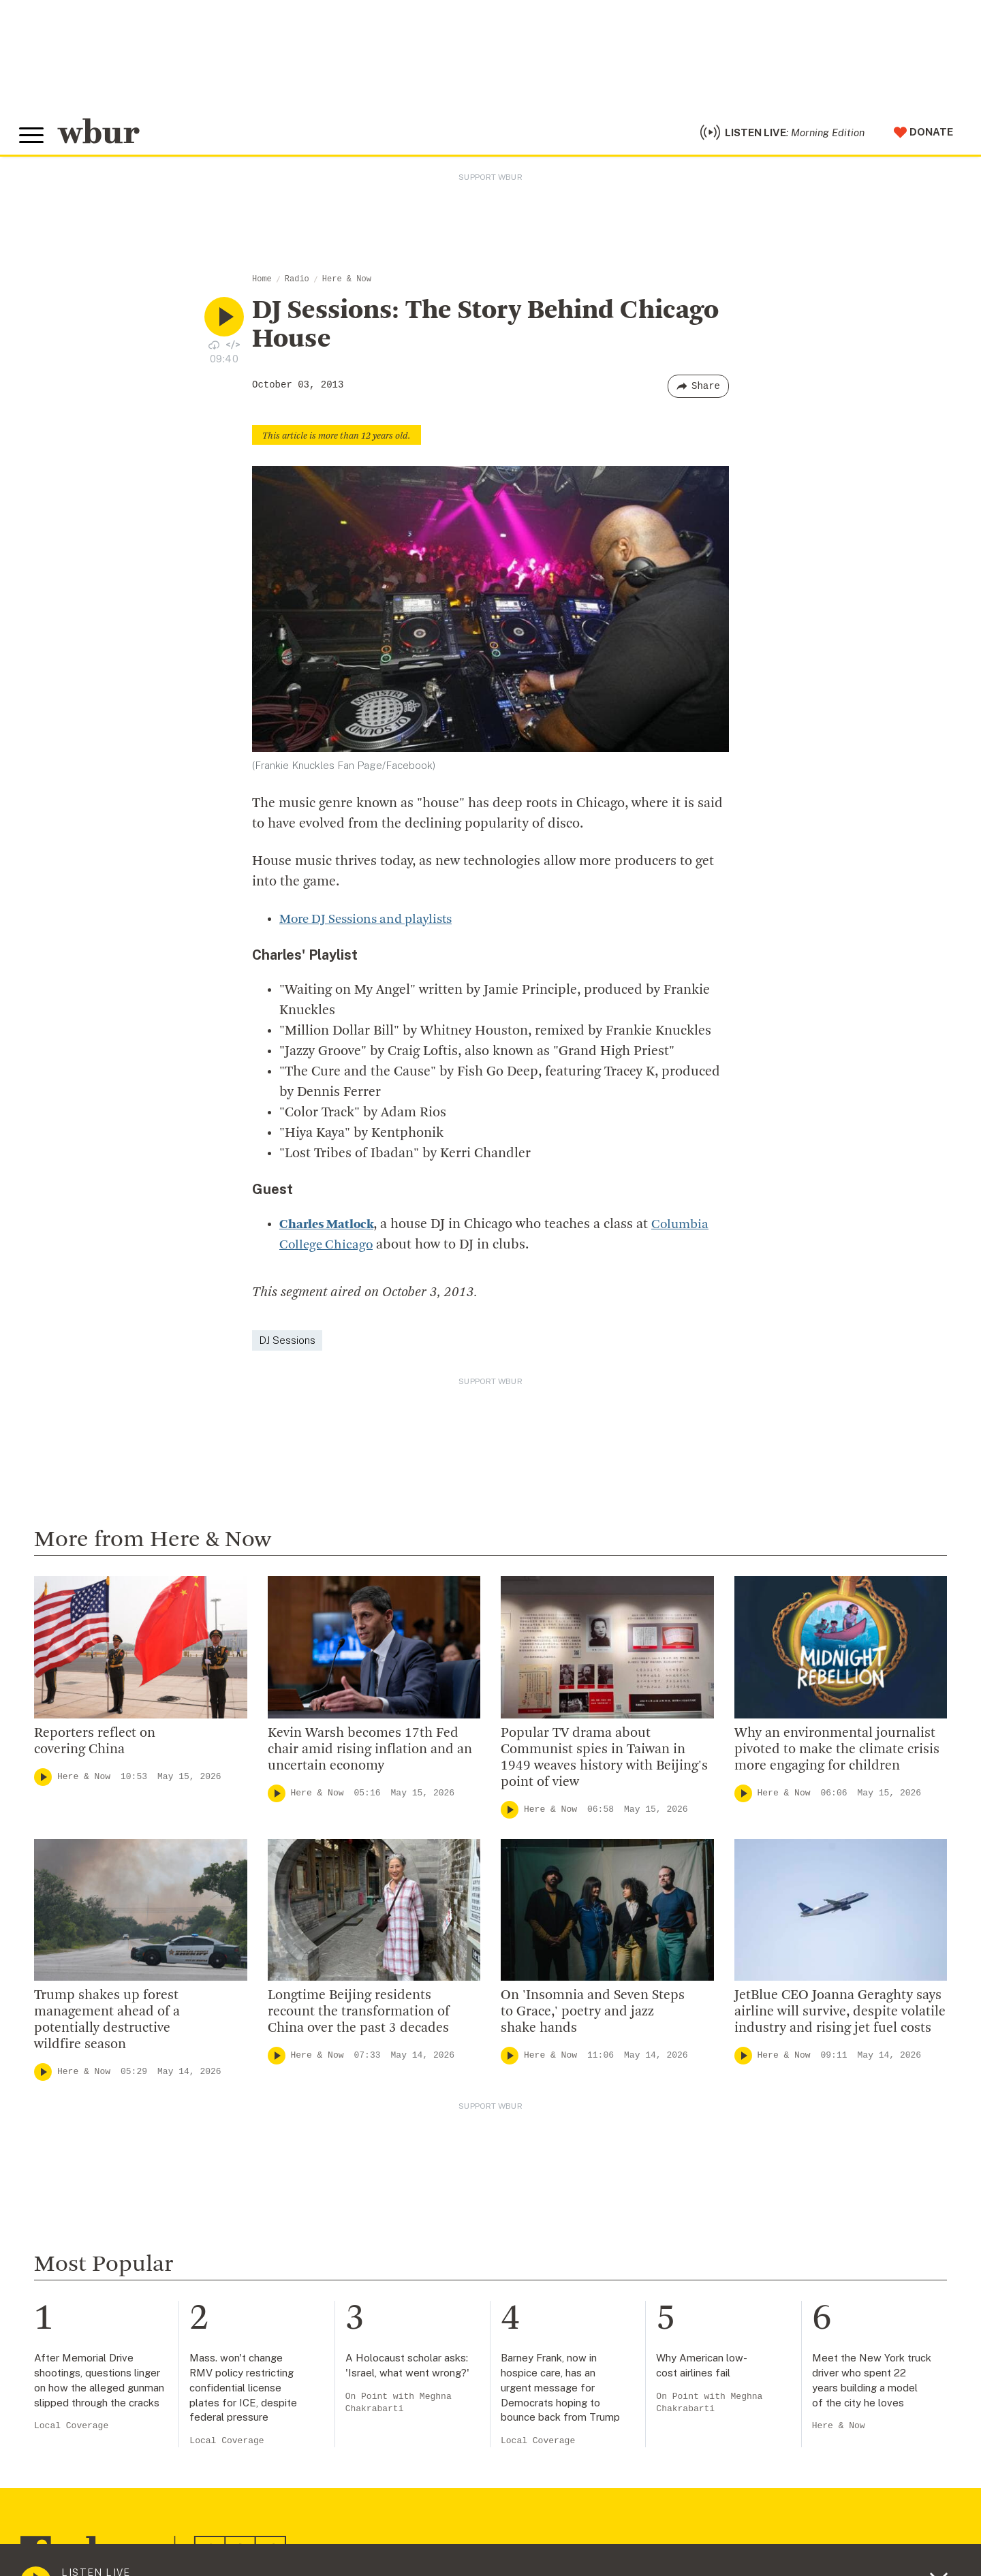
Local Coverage (71, 2431)
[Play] (43, 1782)
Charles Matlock (328, 1229)
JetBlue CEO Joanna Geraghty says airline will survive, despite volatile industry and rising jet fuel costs (840, 2017)
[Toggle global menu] (32, 138)
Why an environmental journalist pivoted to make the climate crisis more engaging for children (836, 1754)
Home (262, 284)
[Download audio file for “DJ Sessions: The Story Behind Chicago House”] (213, 349)
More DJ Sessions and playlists (372, 924)
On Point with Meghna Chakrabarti (398, 2408)
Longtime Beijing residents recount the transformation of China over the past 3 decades (359, 2017)
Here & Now (346, 284)
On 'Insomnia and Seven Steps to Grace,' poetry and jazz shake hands (593, 2017)
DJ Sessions (287, 1345)
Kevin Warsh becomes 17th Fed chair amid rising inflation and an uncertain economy (370, 1754)
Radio (297, 284)
